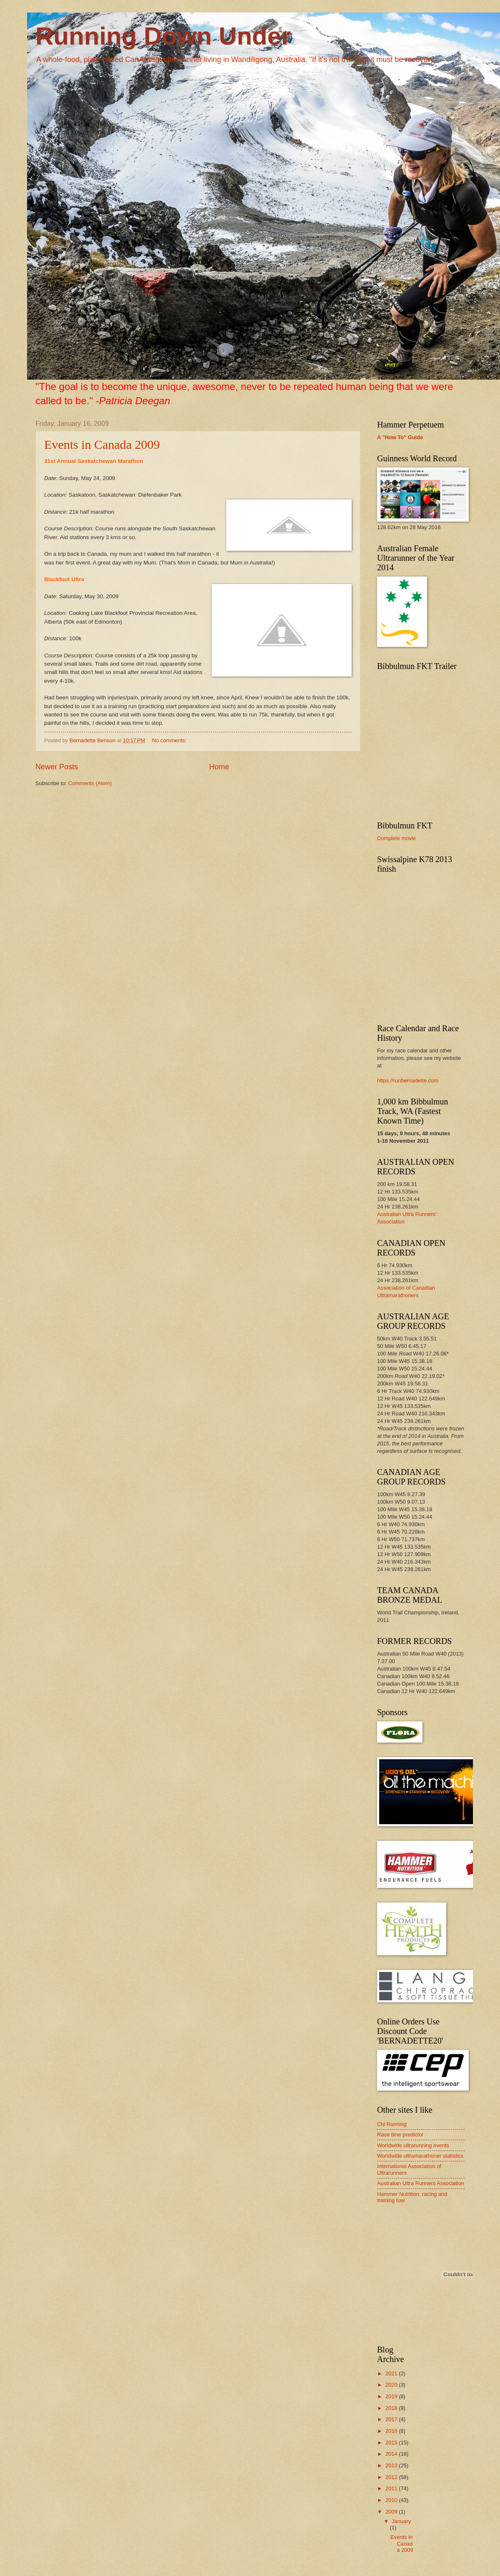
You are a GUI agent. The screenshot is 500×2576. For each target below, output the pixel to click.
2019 (392, 2396)
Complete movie (396, 838)
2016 (392, 2431)
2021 (392, 2373)
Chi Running (392, 2124)
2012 (392, 2477)
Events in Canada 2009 (102, 444)
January (401, 2521)
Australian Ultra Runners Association (420, 2183)
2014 (392, 2454)
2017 (392, 2419)
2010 (392, 2500)
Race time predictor (400, 2134)
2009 (392, 2512)
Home (219, 767)
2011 (392, 2488)
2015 (392, 2442)
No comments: (170, 740)
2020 (392, 2385)
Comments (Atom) (90, 783)
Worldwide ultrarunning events (413, 2145)
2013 (392, 2465)
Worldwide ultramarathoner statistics (420, 2156)
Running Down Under (163, 36)
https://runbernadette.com (407, 1080)
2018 (392, 2408)
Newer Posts (56, 767)
